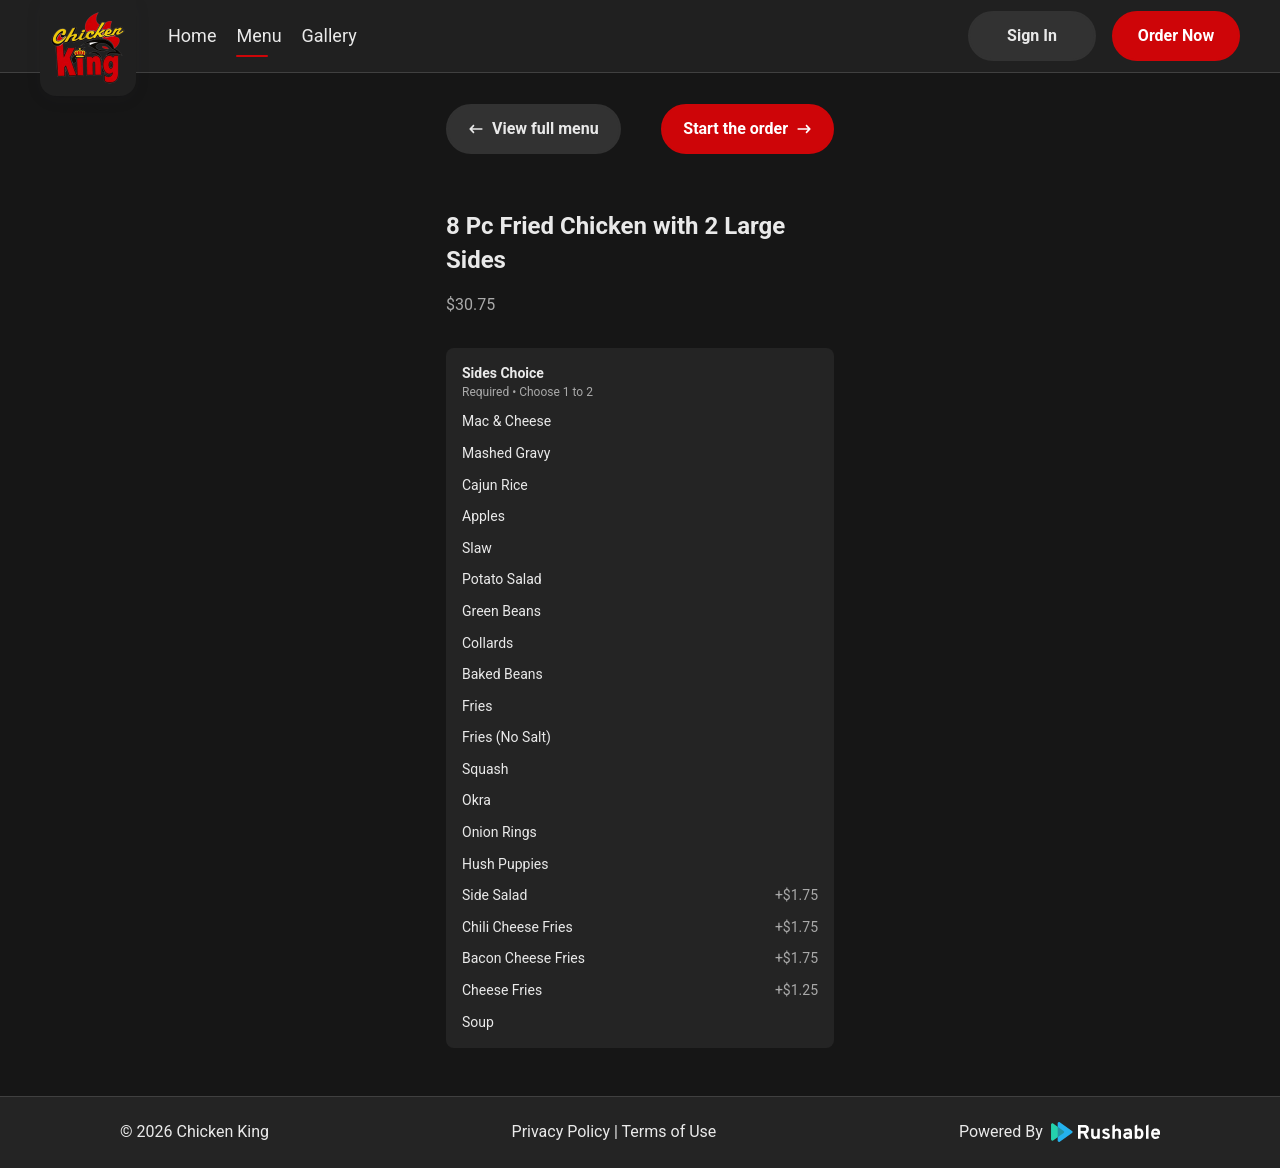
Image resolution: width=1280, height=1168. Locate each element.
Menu (258, 35)
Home (192, 35)
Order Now (1176, 35)
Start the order (747, 128)
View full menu (533, 128)
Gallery (329, 35)
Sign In (1032, 35)
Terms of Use (669, 1131)
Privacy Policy (561, 1131)
